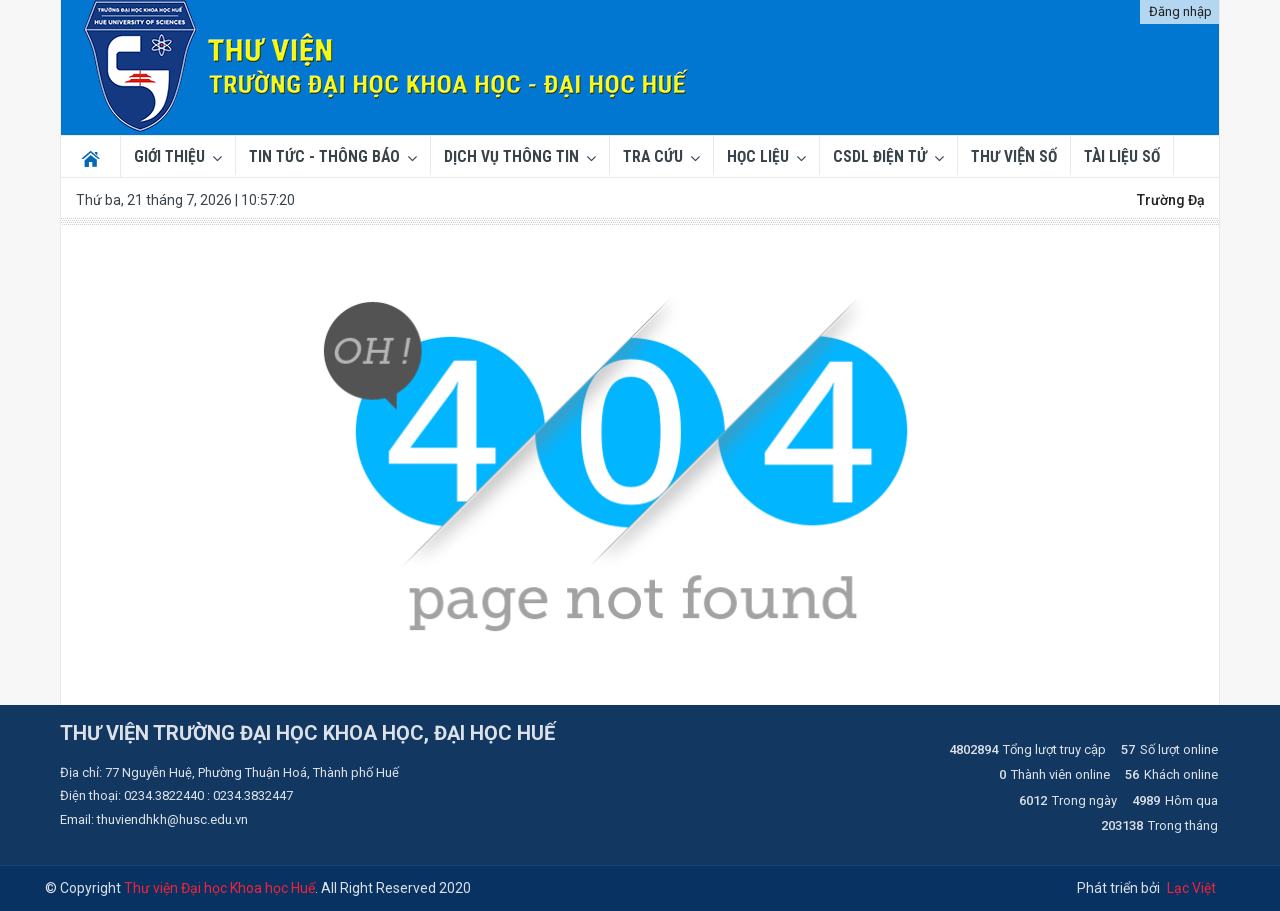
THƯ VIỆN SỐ (1014, 157)
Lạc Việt (1191, 888)
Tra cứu (653, 157)
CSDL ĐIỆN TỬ (880, 157)
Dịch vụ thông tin (511, 157)
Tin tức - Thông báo (324, 157)
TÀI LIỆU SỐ (1122, 157)
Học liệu (758, 157)
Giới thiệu (169, 157)
